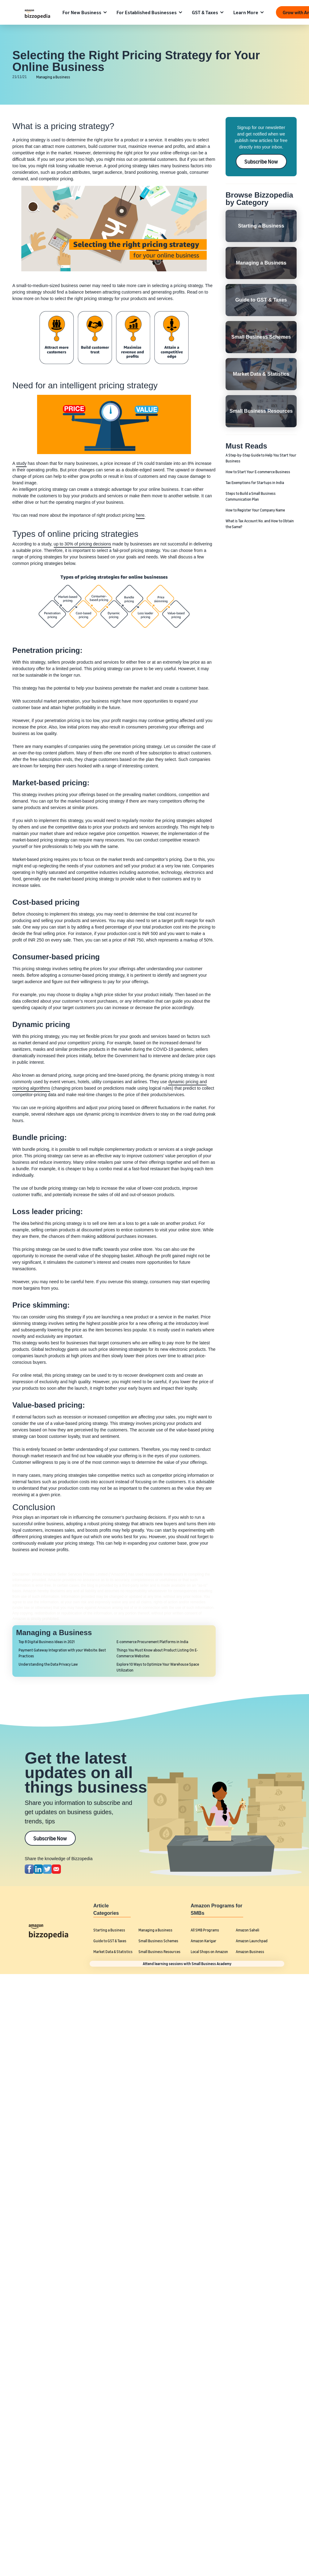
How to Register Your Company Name (255, 510)
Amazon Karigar (203, 1941)
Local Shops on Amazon (209, 1951)
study (21, 463)
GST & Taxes (205, 12)
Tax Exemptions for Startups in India (255, 482)
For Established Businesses (146, 12)
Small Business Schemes (158, 1941)
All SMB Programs (205, 1930)
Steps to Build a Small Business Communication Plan (251, 496)
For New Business (81, 12)
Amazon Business (250, 1951)
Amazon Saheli (247, 1930)
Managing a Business (53, 77)
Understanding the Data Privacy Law (48, 1664)
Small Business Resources (159, 1951)
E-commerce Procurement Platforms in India (152, 1641)
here (140, 515)
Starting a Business (109, 1930)
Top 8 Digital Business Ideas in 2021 (47, 1641)
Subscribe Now (261, 161)
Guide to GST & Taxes (109, 1941)
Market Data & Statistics (113, 1951)
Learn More (245, 12)
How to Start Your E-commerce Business (258, 472)
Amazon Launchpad (252, 1941)
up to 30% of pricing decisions (82, 543)
